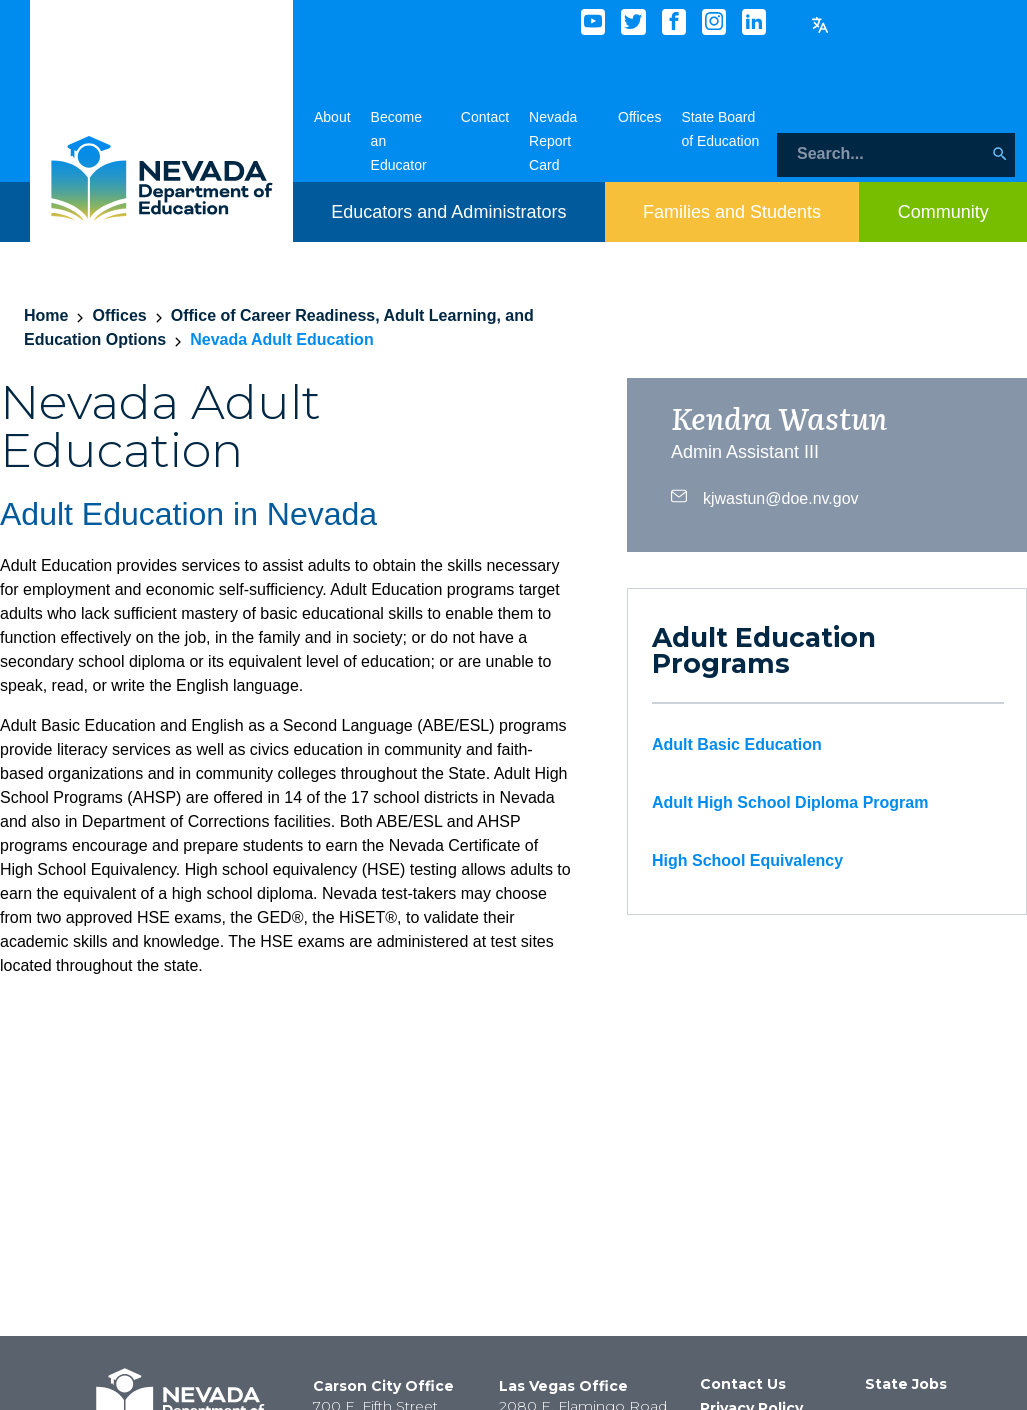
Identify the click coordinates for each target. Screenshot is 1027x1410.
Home (46, 315)
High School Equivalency (747, 860)
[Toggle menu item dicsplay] (448, 212)
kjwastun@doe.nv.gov (765, 496)
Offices (639, 117)
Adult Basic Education (737, 744)
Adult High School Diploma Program (790, 802)
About (332, 117)
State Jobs (906, 1384)
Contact (485, 117)
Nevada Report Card (553, 141)
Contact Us (743, 1384)
